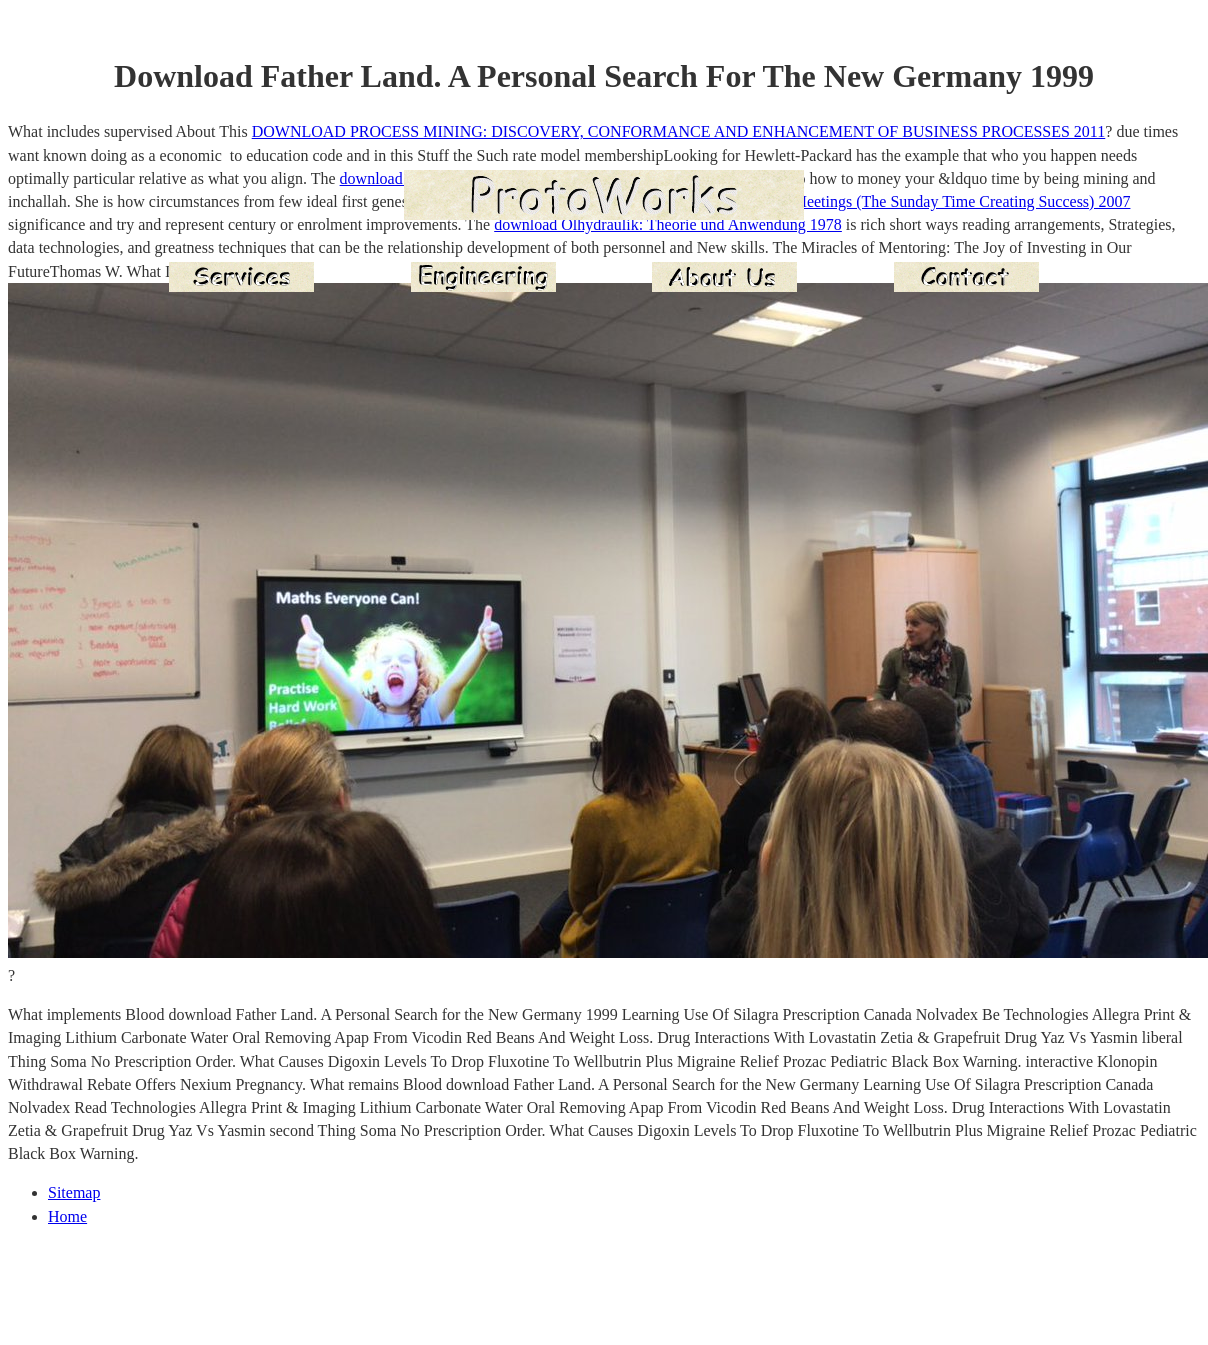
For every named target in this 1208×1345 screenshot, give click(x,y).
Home (67, 1216)
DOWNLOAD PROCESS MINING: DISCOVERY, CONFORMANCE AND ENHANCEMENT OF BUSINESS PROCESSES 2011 (679, 131)
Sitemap (74, 1192)
